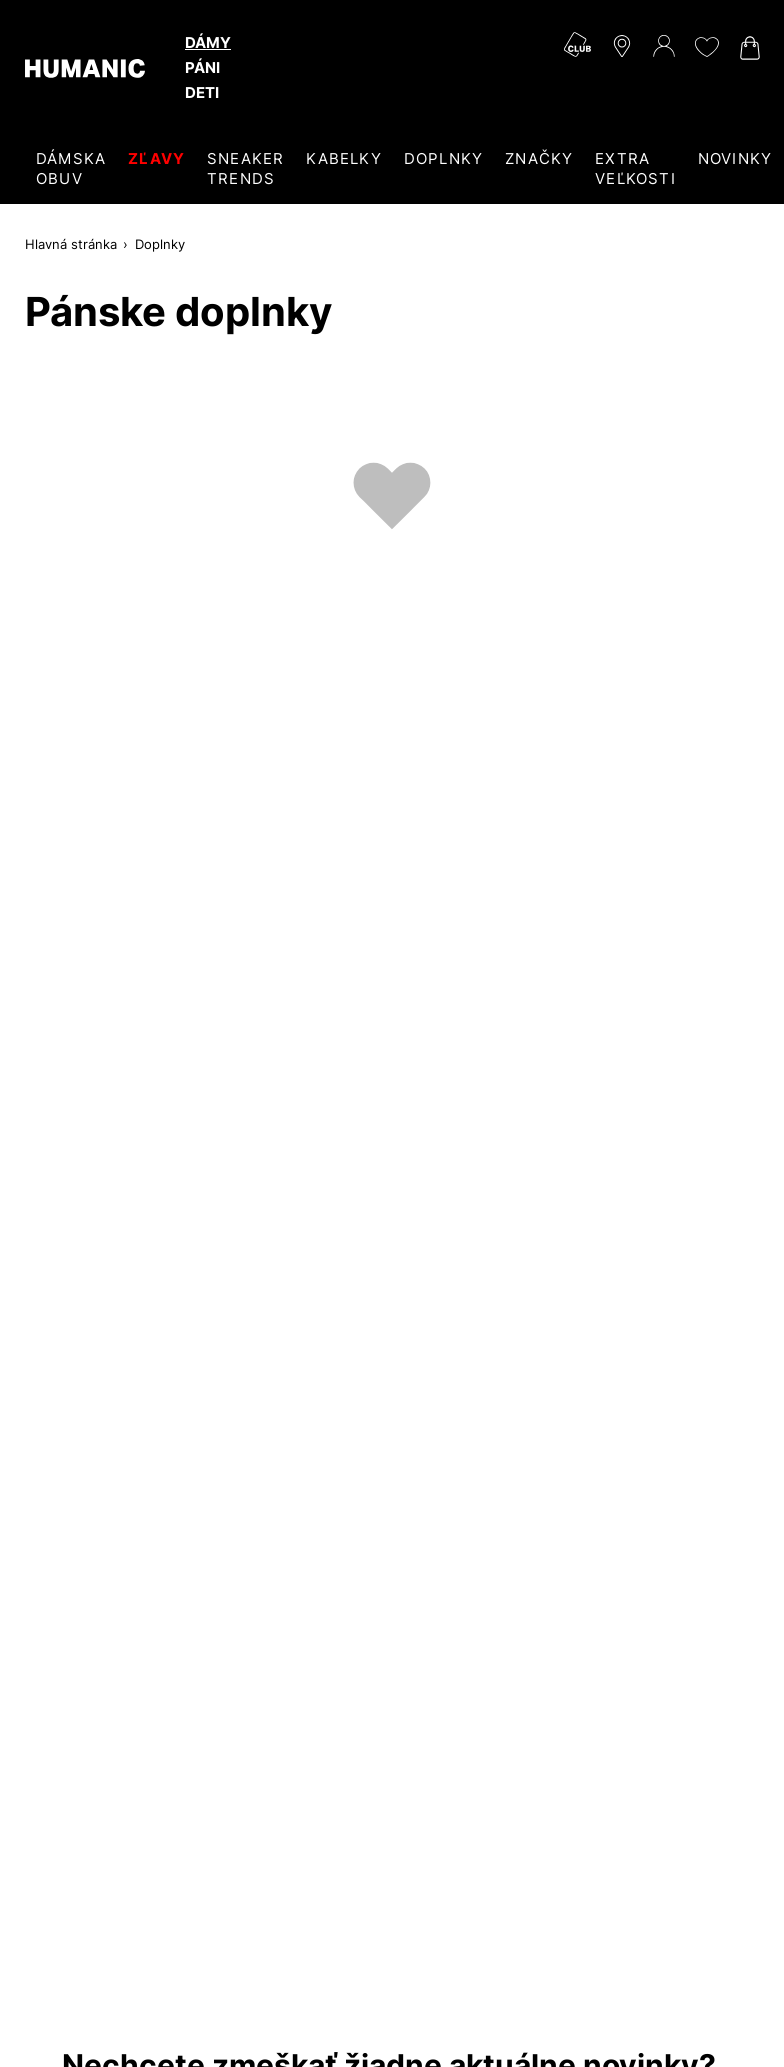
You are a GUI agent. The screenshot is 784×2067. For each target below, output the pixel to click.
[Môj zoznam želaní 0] (706, 47)
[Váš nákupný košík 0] (748, 48)
